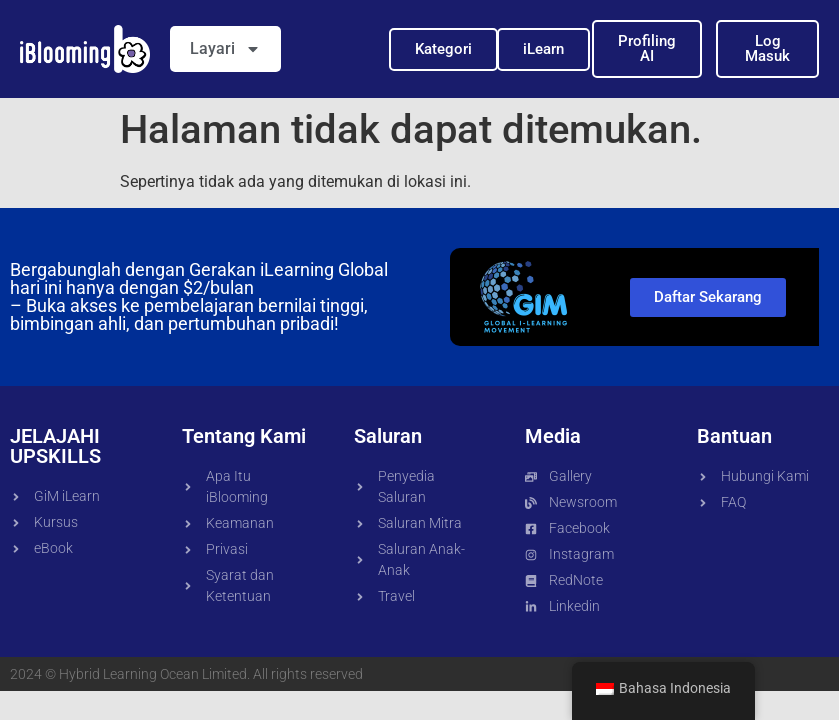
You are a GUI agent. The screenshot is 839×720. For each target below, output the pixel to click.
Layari (225, 49)
